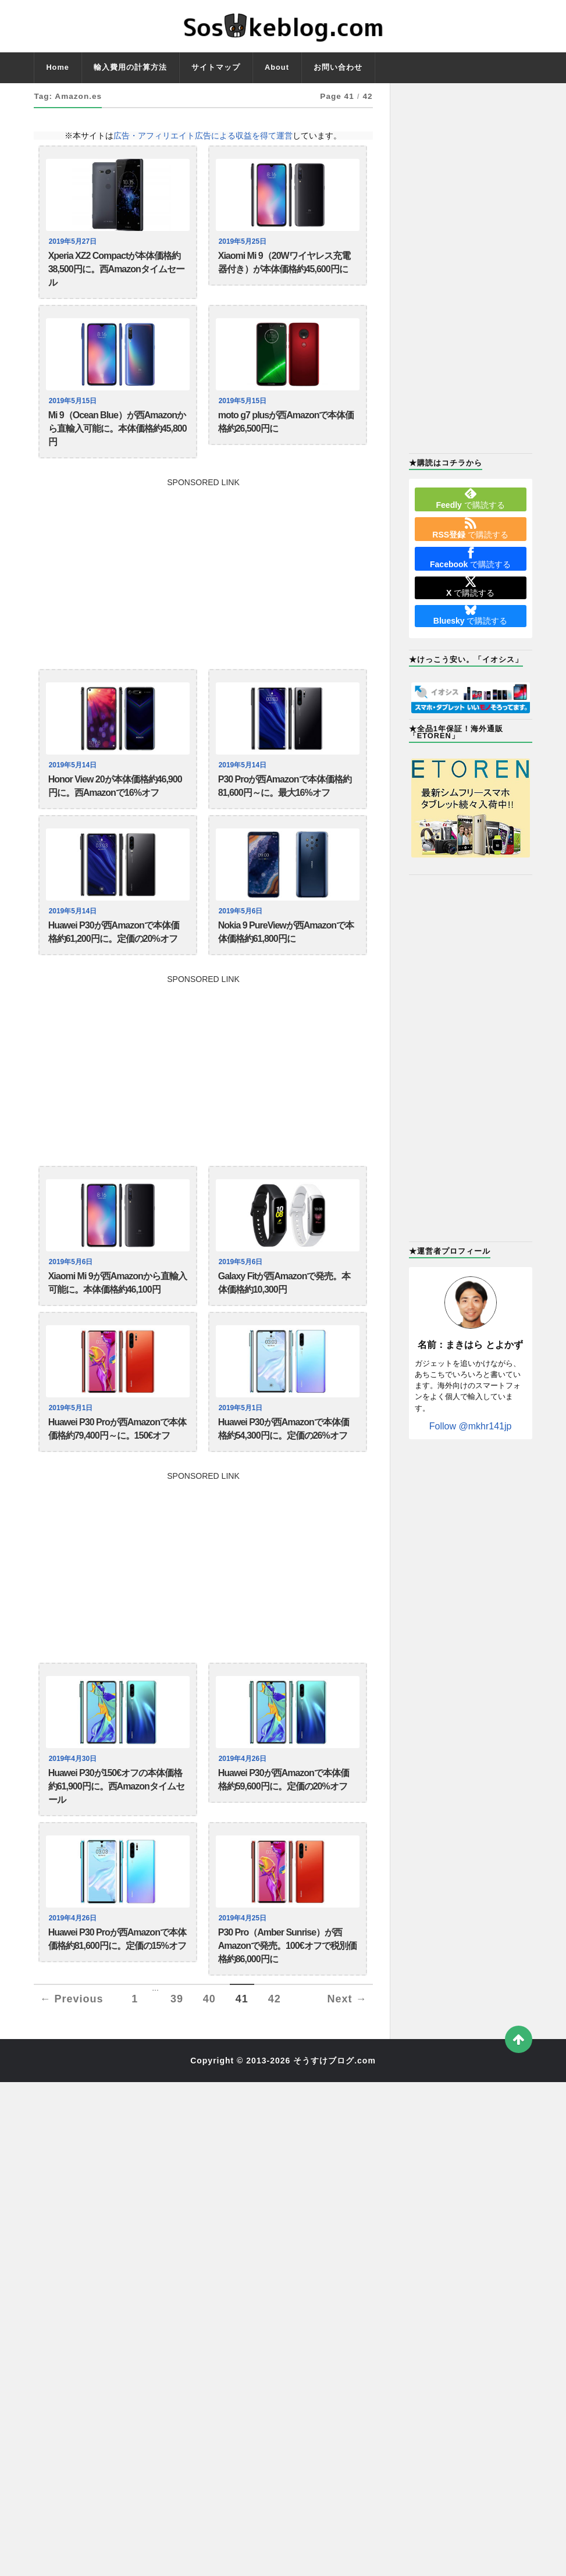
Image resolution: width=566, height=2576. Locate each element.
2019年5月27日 (74, 241)
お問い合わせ (338, 67)
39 (176, 2060)
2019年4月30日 (74, 1802)
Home (57, 67)
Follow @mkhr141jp (470, 1426)
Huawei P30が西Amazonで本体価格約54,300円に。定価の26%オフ (283, 1468)
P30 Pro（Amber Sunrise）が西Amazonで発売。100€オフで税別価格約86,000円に (287, 2002)
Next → (347, 2060)
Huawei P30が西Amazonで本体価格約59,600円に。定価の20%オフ (283, 1825)
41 (242, 2060)
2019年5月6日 (242, 935)
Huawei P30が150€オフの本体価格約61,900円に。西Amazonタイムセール (116, 1833)
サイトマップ (215, 67)
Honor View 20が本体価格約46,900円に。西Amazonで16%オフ (115, 807)
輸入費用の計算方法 (130, 67)
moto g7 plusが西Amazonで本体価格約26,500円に (286, 434)
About (277, 67)
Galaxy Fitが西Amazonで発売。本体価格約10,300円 (284, 1316)
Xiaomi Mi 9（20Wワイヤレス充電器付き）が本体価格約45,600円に (284, 265)
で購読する (470, 499)
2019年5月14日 (74, 783)
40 (209, 2060)
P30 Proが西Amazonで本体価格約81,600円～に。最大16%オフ (284, 807)
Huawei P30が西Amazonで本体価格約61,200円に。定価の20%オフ (113, 959)
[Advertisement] (203, 586)
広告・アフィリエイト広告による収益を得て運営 (203, 135)
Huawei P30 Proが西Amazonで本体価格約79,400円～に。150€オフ (117, 1468)
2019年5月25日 (244, 241)
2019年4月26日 (244, 1802)
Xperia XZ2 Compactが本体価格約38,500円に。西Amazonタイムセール (116, 273)
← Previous (71, 2060)
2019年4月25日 (244, 1970)
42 (274, 2060)
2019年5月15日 (74, 410)
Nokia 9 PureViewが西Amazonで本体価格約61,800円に (286, 959)
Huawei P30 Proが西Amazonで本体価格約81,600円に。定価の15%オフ (117, 1994)
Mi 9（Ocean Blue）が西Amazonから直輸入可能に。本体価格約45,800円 (117, 442)
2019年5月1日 (72, 1444)
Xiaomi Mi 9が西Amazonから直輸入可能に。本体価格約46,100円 (117, 1316)
